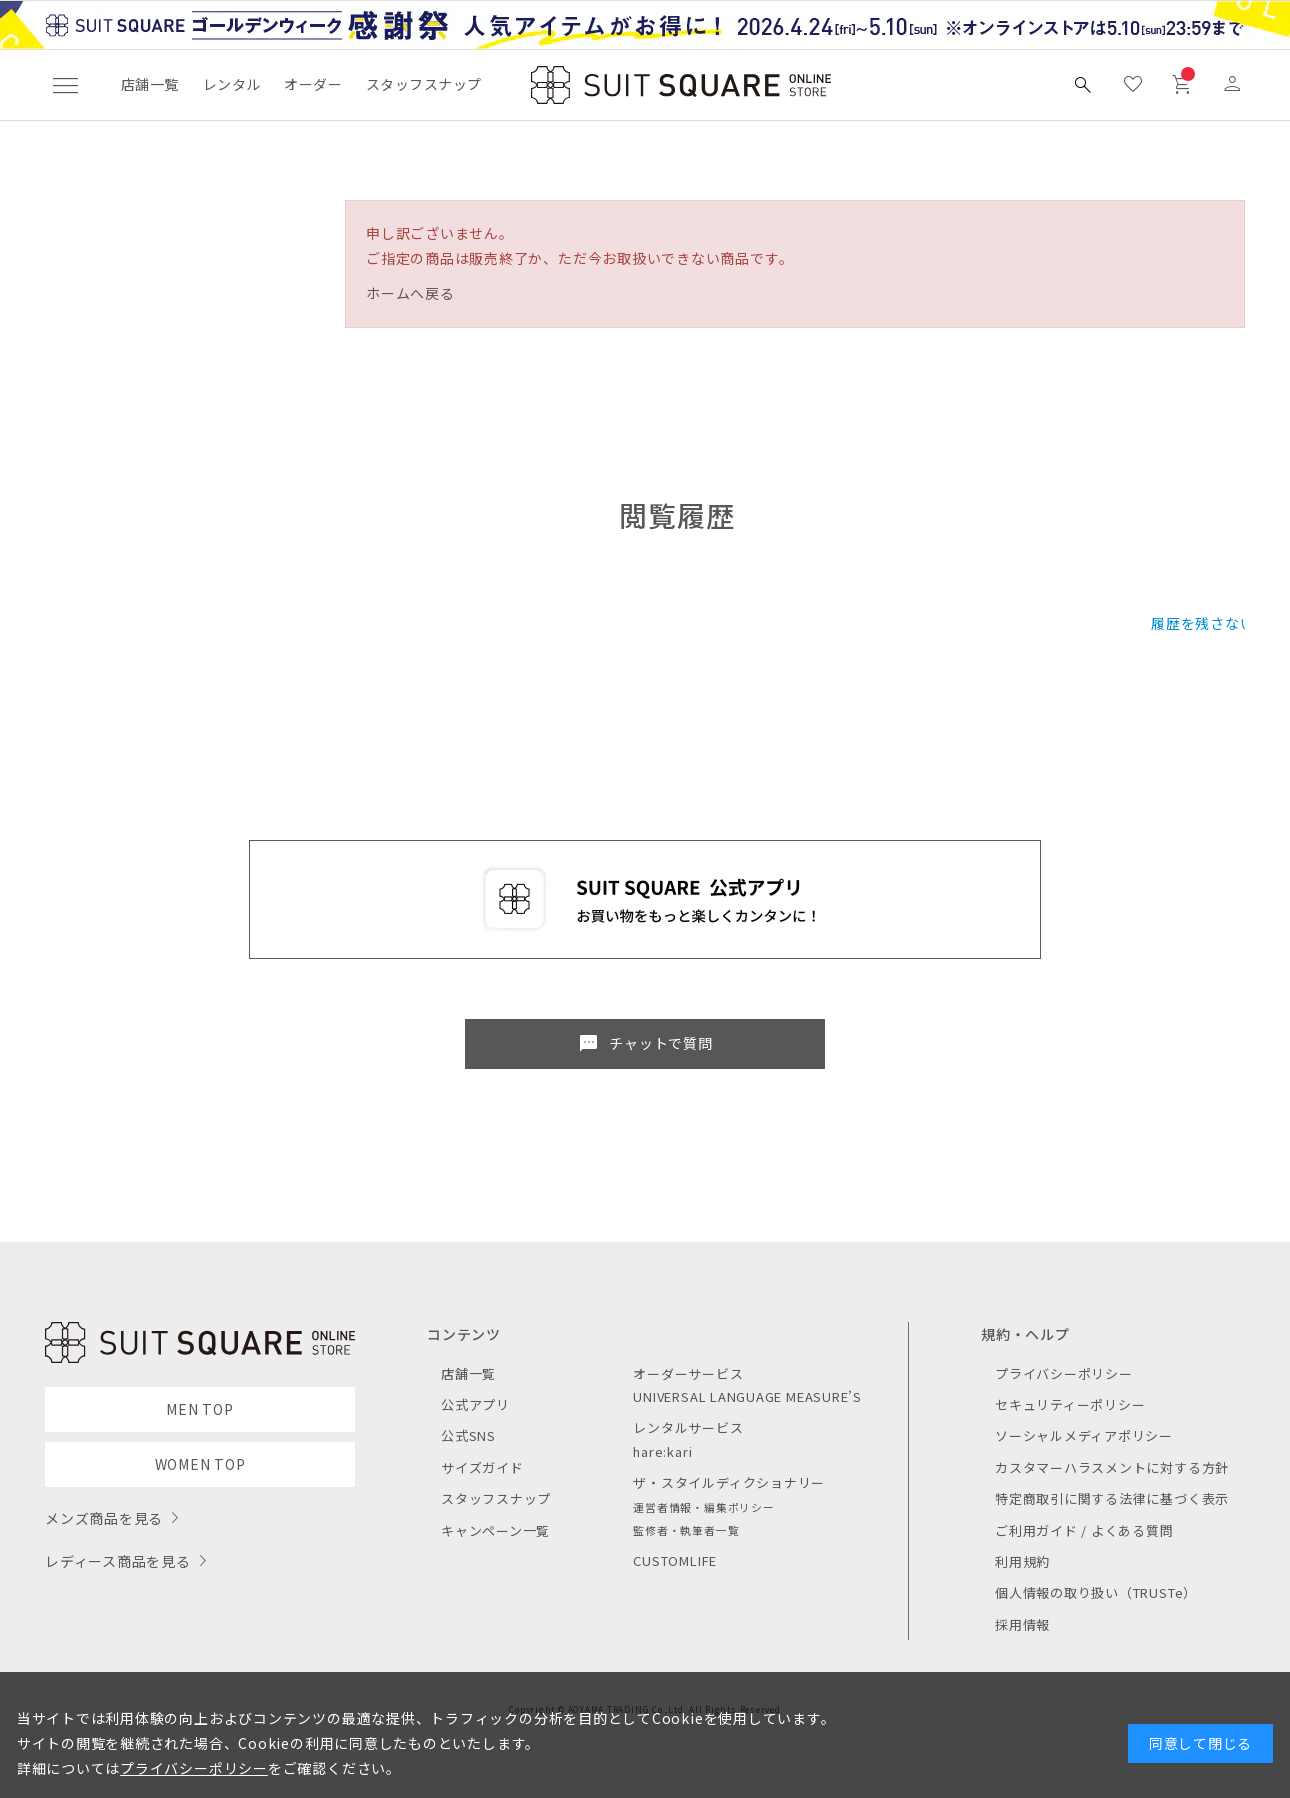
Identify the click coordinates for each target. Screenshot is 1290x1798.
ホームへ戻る (410, 293)
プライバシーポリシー (1064, 1373)
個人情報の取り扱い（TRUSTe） (1096, 1592)
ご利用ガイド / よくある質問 (1084, 1530)
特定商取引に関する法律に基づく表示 (1112, 1498)
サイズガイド (482, 1467)
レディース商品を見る (118, 1561)
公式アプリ (475, 1404)
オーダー (313, 84)
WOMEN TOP (200, 1464)
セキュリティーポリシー (1070, 1404)
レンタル (232, 84)
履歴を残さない (1202, 623)
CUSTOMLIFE (675, 1560)
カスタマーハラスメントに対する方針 (1112, 1467)
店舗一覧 (150, 84)
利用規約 (1022, 1561)
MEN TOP (199, 1409)
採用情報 (1022, 1624)
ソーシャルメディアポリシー (1084, 1435)
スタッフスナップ (423, 84)
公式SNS (468, 1435)
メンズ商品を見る (104, 1518)
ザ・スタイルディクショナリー (729, 1482)
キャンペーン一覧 (495, 1530)
